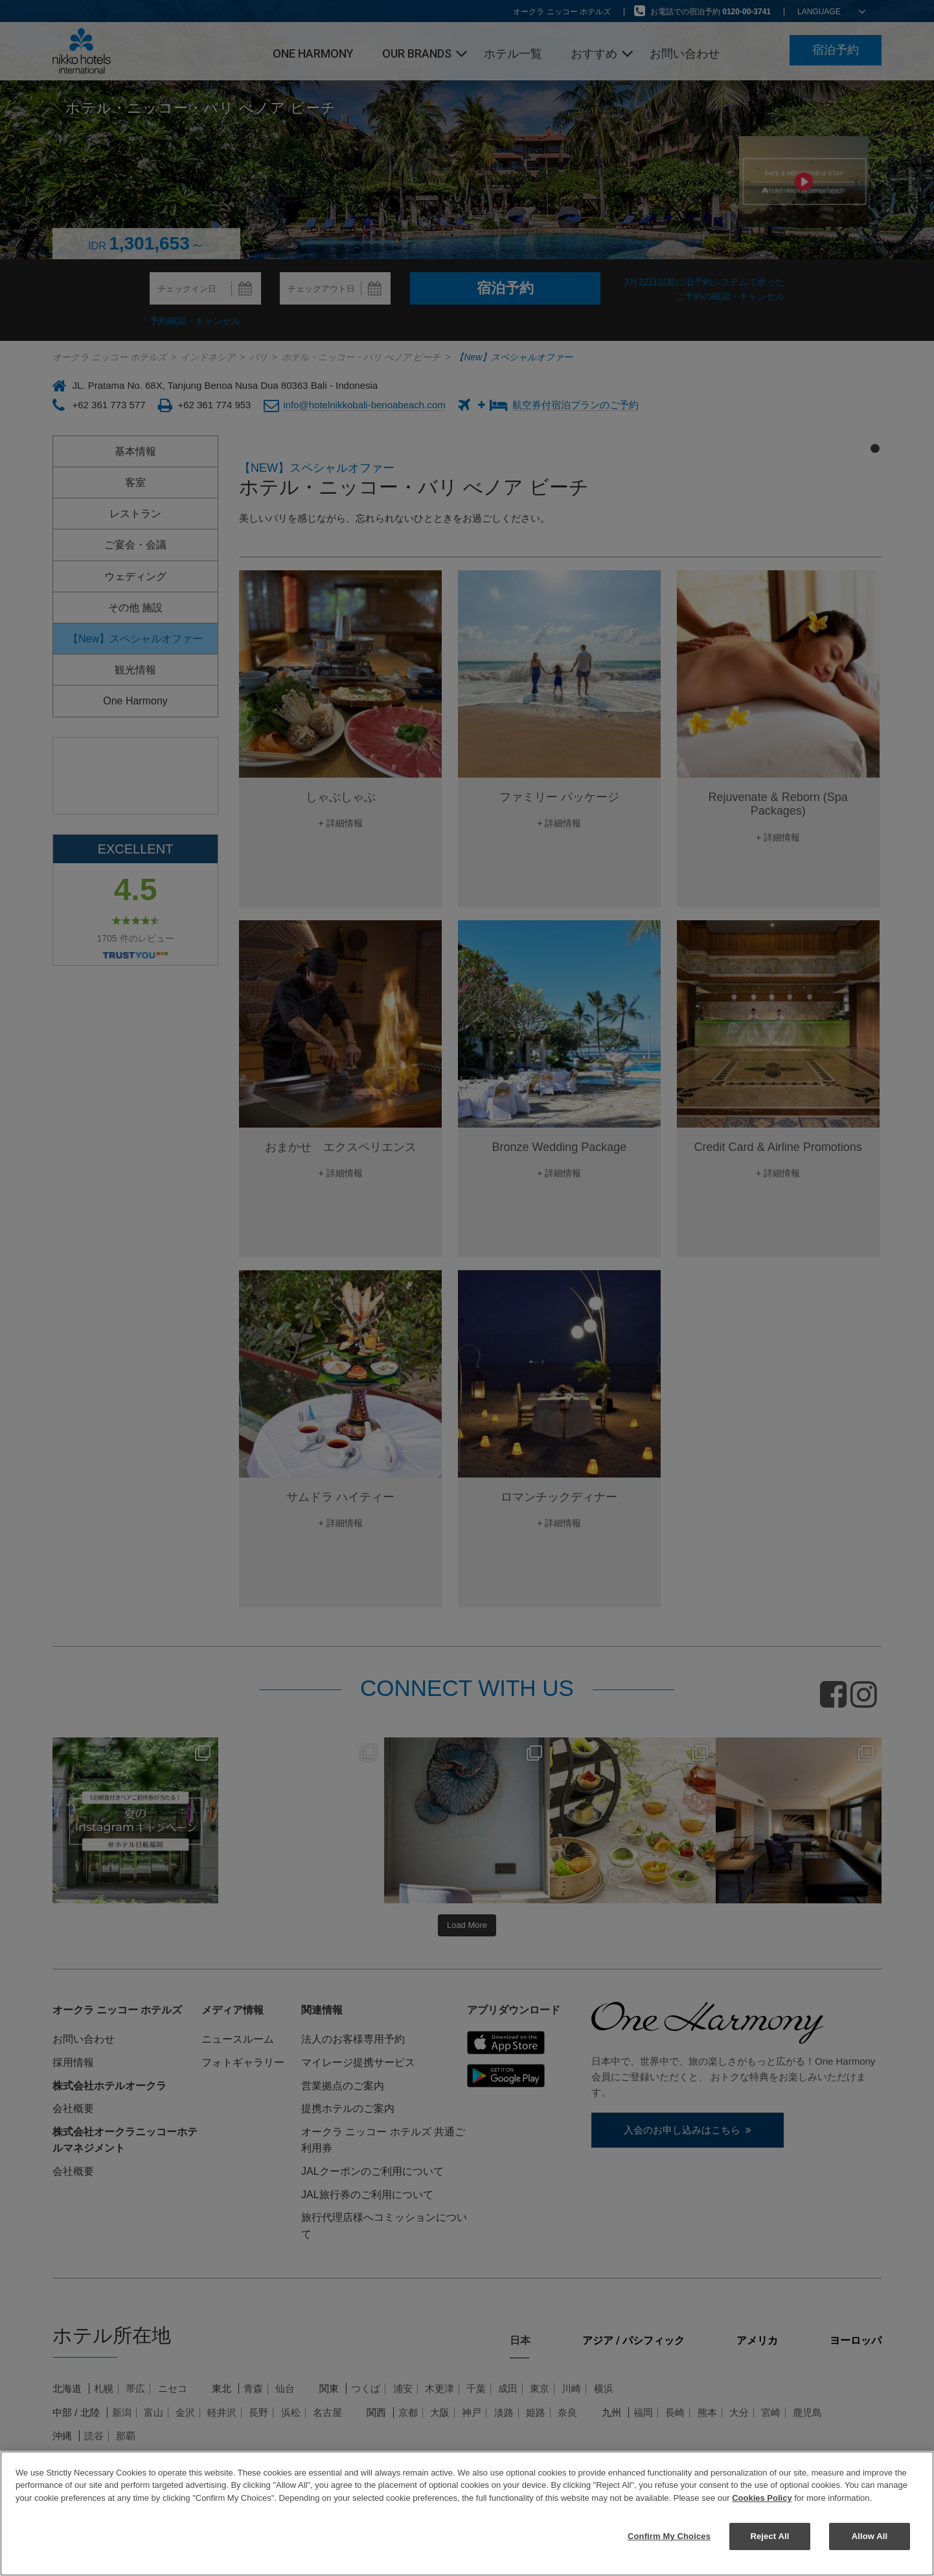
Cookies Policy (762, 2498)
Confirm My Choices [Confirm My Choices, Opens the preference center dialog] (669, 2536)
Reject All (769, 2536)
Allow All (870, 2536)
